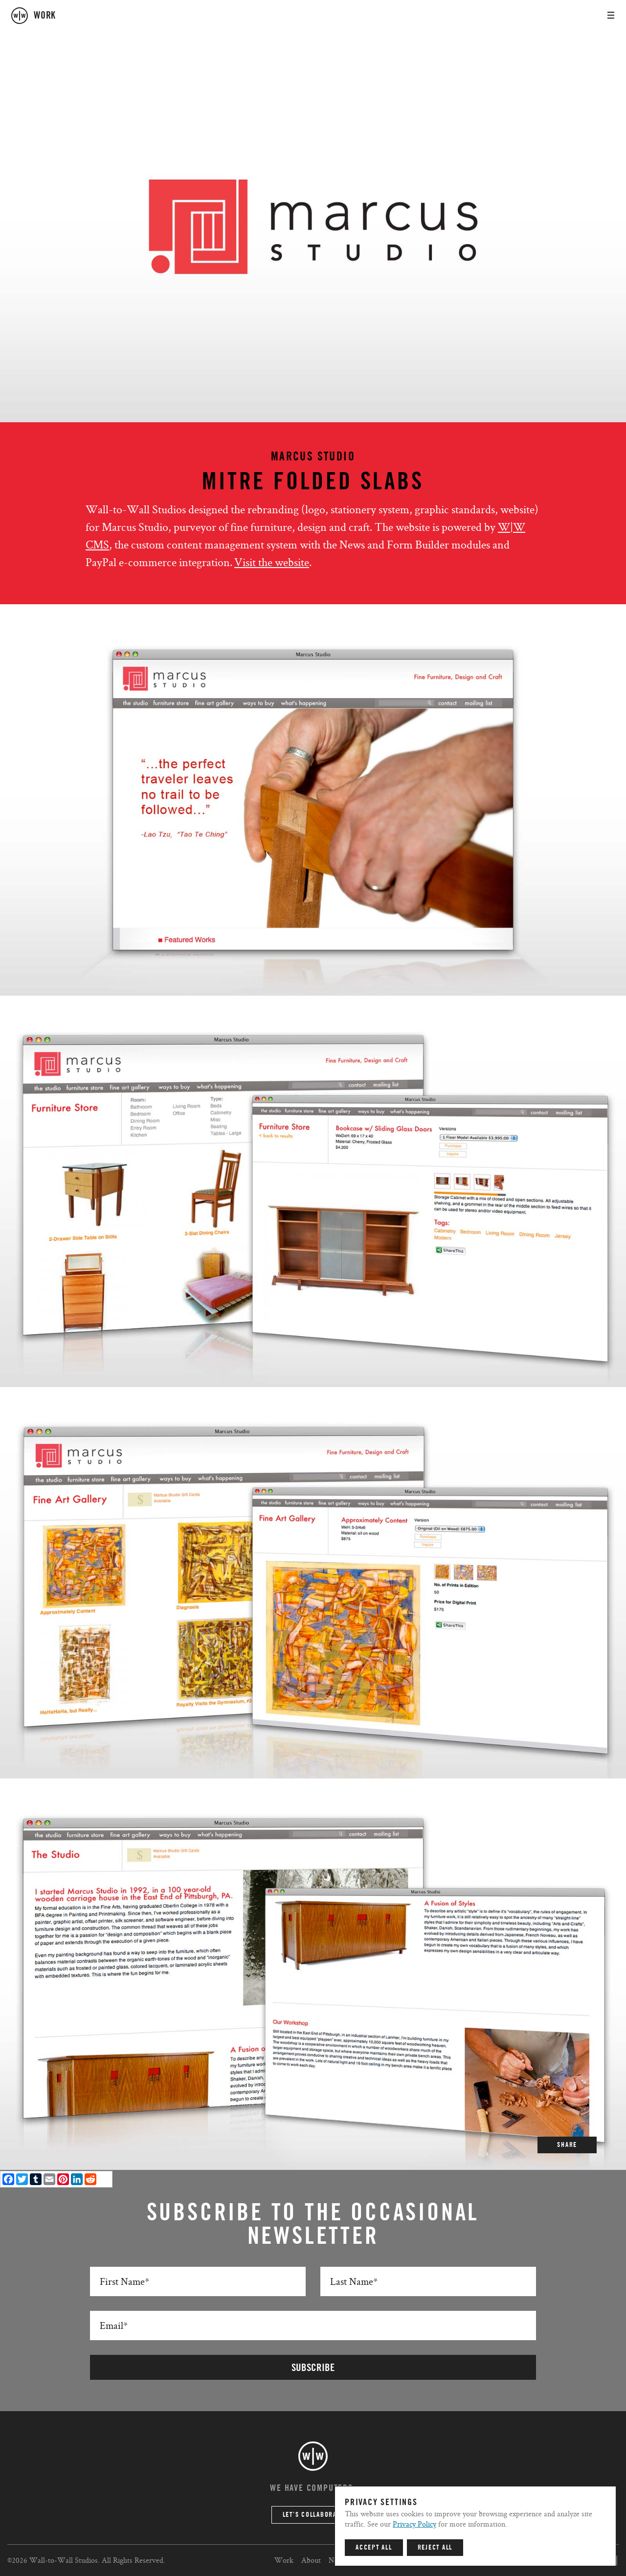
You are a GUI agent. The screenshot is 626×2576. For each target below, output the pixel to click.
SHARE (567, 2145)
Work (283, 2560)
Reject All (435, 2547)
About (311, 2560)
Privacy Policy (414, 2524)
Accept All (374, 2547)
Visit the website (271, 562)
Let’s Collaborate (313, 2514)
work (45, 16)
